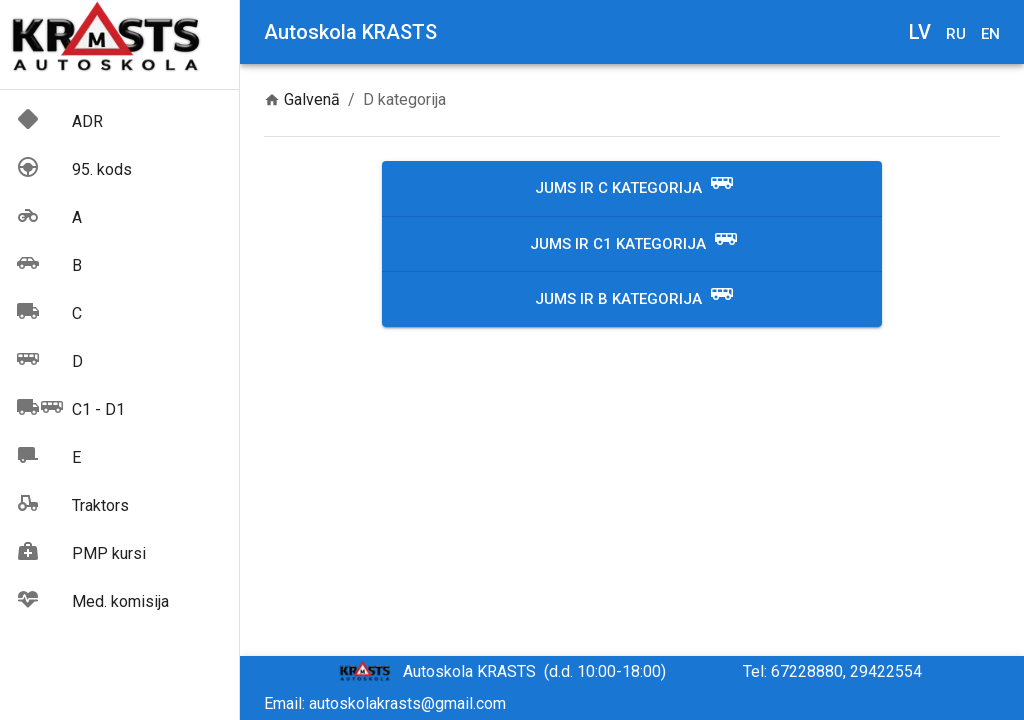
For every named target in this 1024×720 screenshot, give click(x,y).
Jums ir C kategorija (634, 188)
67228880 (807, 671)
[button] (119, 122)
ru (956, 34)
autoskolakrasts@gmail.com (407, 703)
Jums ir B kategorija (634, 299)
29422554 (886, 671)
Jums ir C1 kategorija (634, 244)
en (990, 34)
